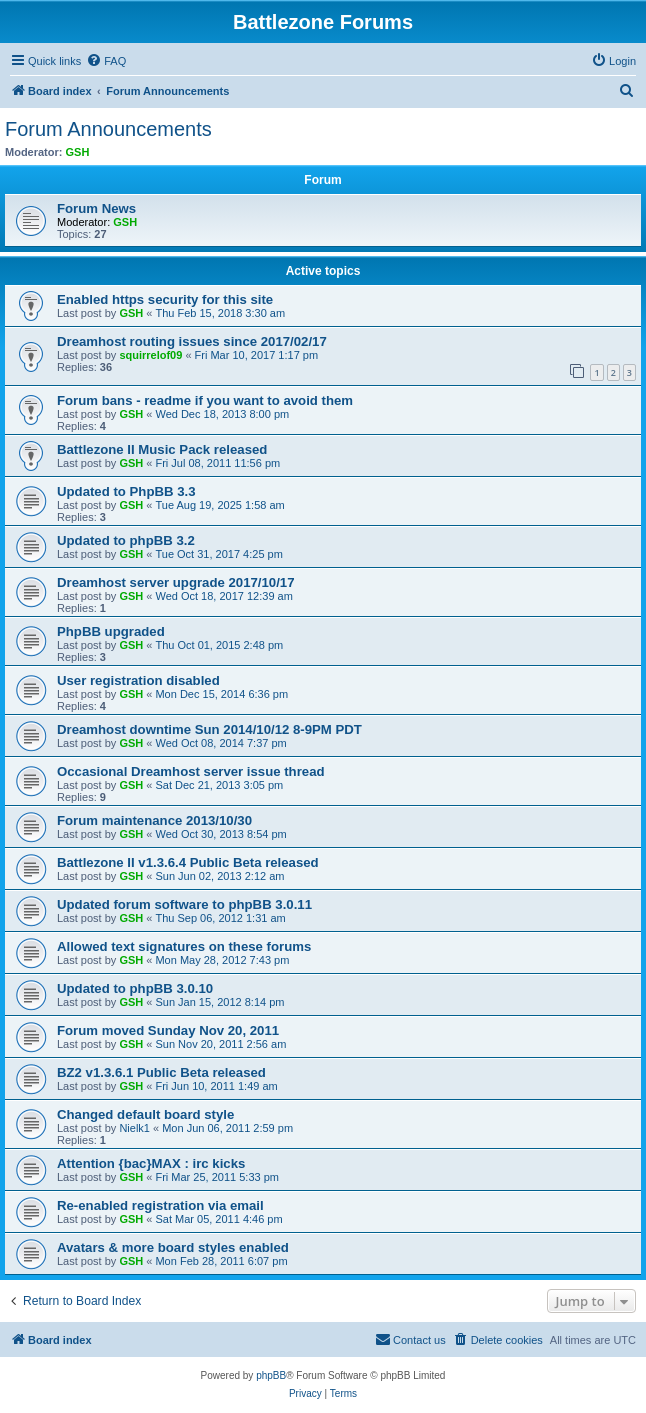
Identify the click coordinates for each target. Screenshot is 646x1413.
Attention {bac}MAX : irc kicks (151, 1163)
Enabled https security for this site (165, 299)
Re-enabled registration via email (160, 1205)
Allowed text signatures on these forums (184, 946)
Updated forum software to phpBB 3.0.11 (184, 904)
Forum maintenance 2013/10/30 (154, 820)
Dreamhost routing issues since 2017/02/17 (192, 341)
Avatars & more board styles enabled (173, 1247)
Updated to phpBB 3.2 (126, 540)
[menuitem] (106, 61)
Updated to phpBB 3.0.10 (135, 988)
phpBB (271, 1375)
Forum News (96, 208)
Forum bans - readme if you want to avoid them (205, 400)
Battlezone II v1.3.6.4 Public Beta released (188, 862)
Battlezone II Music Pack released (162, 449)
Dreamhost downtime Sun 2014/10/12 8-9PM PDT (209, 729)
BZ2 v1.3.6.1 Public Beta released (161, 1072)
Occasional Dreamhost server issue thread (191, 771)
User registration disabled (138, 680)
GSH (78, 152)
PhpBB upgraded (111, 631)
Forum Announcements (108, 129)
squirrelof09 (150, 355)
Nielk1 (134, 1128)
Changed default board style (145, 1114)
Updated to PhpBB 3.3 (126, 491)
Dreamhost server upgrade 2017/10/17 (176, 582)
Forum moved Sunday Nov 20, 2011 (168, 1030)
